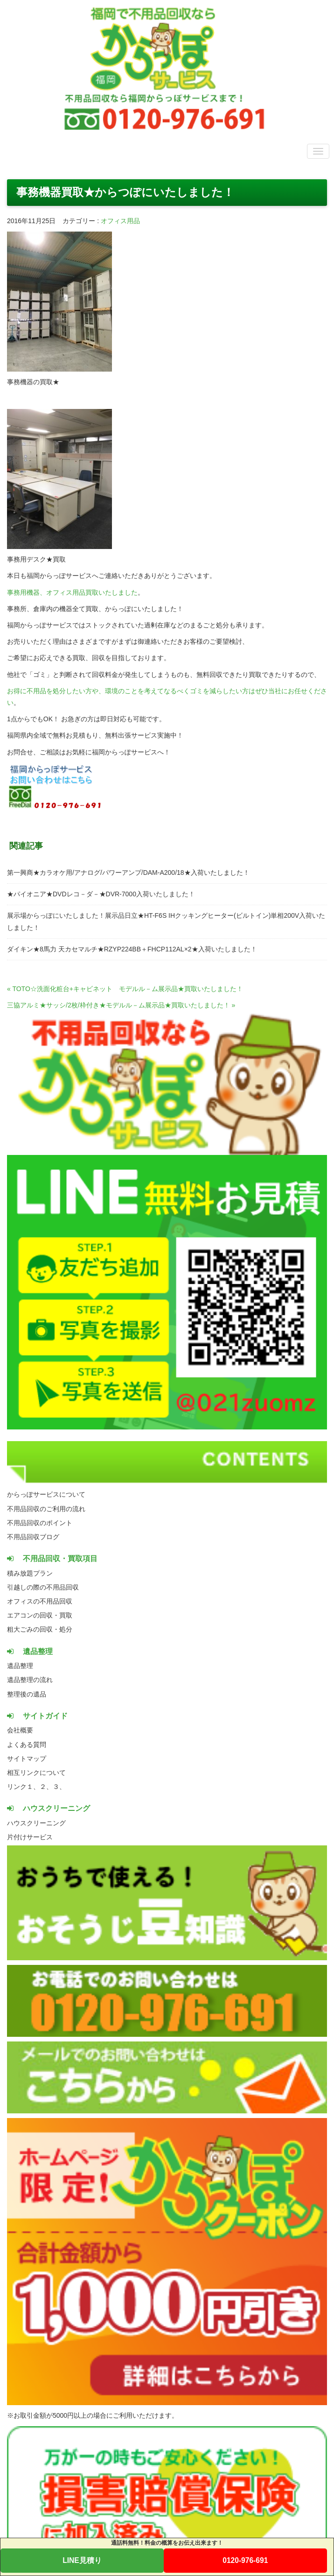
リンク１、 (23, 1786)
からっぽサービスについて (46, 1494)
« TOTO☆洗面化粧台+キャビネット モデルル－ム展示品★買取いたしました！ (125, 988)
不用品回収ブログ (33, 1537)
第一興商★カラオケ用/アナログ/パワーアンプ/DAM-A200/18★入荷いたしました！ (128, 872)
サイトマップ (26, 1758)
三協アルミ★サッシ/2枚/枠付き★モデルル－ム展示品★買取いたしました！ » (121, 1005)
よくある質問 (26, 1744)
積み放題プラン (30, 1573)
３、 (59, 1786)
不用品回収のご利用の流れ (46, 1509)
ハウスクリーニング (36, 1823)
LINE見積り (82, 2560)
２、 (46, 1786)
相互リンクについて (36, 1772)
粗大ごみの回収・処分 (39, 1629)
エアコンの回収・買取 (39, 1615)
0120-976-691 (245, 2560)
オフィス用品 (120, 221)
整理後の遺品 (26, 1694)
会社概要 (20, 1730)
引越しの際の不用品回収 (43, 1587)
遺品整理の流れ (30, 1679)
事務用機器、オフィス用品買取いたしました (72, 592)
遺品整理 (20, 1665)
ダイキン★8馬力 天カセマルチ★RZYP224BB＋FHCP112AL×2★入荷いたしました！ (132, 949)
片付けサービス (30, 1837)
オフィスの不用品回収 (39, 1601)
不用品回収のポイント (39, 1523)
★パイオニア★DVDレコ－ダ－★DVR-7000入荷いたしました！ (101, 894)
